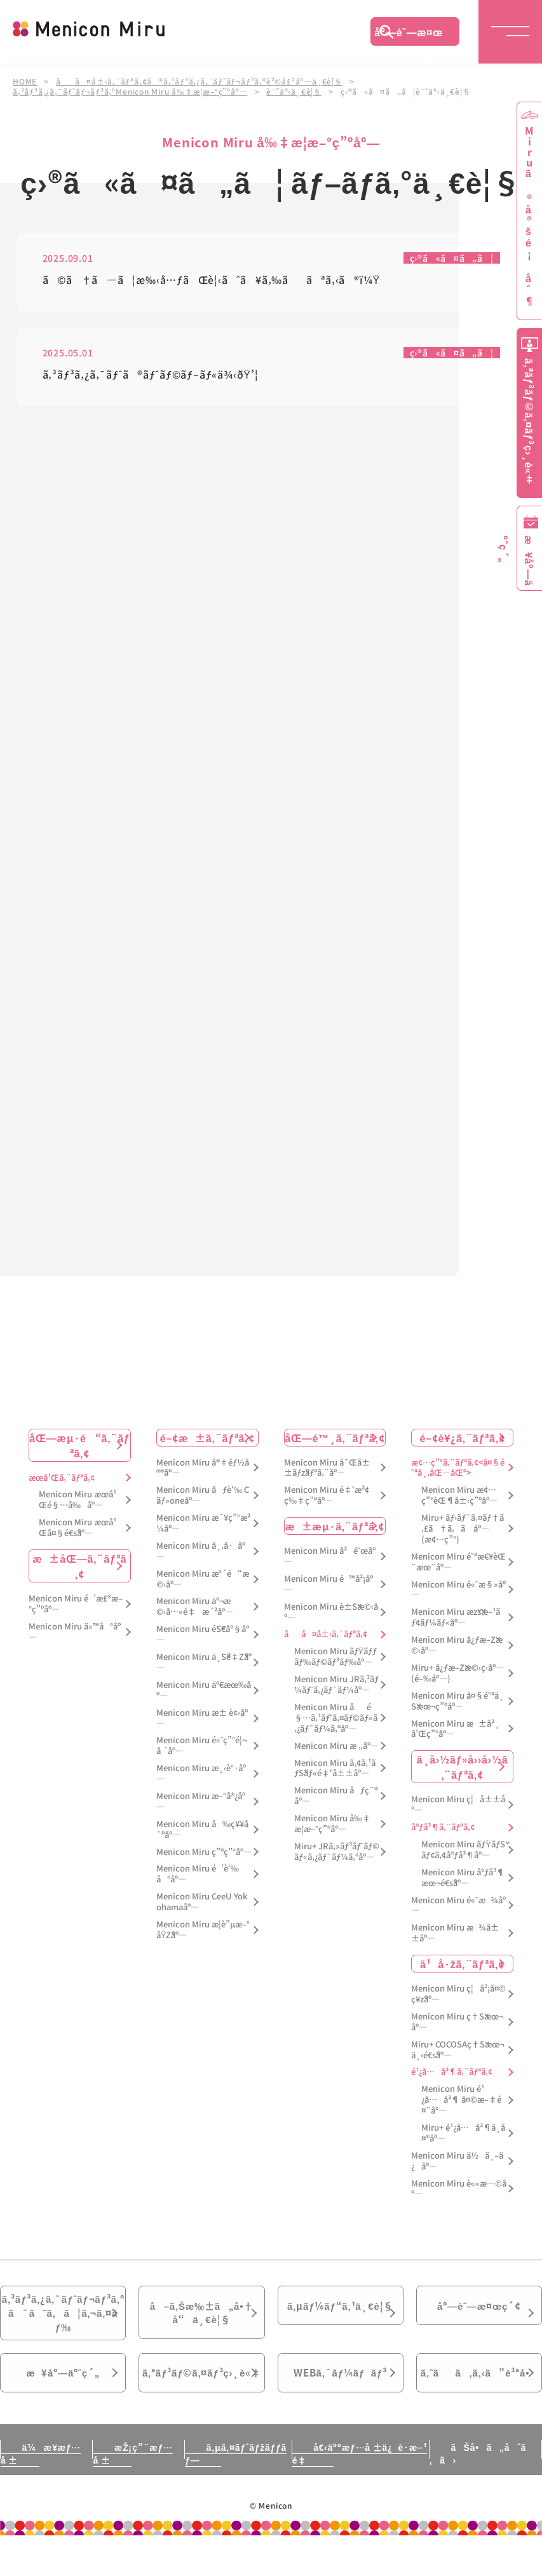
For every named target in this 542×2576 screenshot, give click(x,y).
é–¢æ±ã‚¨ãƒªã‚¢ (207, 1437)
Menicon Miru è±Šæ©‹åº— (331, 1612)
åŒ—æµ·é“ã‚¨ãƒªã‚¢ (79, 1445)
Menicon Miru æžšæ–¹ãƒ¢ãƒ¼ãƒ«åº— (455, 1618)
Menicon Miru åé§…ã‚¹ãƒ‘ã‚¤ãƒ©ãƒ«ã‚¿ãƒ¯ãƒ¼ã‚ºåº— (335, 1719)
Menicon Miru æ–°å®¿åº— (200, 1802)
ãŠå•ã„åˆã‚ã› (478, 2494)
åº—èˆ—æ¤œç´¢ (408, 35)
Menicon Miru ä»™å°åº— (75, 1632)
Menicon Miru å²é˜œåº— (330, 1557)
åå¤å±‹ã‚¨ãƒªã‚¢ (325, 1634)
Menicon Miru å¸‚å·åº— (200, 1552)
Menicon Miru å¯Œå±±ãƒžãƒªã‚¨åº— (327, 1468)
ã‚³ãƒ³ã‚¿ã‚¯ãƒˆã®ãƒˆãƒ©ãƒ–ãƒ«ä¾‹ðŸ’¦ (151, 375)
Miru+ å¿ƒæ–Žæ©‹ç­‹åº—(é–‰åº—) (457, 1674)
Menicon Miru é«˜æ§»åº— (458, 1590)
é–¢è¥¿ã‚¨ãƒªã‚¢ (462, 1437)
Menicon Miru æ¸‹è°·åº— (201, 1774)
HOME (25, 81)
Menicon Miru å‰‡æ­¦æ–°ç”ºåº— (332, 1824)
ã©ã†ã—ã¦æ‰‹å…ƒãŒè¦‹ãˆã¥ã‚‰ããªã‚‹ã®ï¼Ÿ (211, 281)
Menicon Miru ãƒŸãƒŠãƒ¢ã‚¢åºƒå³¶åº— (463, 1850)
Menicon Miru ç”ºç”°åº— (204, 1852)
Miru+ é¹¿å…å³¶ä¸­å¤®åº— (463, 2134)
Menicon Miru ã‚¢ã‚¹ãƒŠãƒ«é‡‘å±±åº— (335, 1768)
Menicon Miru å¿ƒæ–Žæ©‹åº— (457, 1646)
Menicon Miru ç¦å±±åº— (458, 1805)
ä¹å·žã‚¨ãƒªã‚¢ (462, 1964)
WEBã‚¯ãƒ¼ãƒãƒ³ (340, 2395)
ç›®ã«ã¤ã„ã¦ (452, 258)
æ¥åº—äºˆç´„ (63, 2395)
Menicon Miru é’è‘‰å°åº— (197, 1874)
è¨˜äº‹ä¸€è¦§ (294, 91)
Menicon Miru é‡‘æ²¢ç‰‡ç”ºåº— (326, 1496)
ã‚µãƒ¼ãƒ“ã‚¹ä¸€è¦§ (340, 2308)
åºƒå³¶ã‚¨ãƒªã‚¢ (443, 1828)
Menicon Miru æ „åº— (336, 1746)
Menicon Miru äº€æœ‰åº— (203, 1690)
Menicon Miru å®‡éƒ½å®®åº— (202, 1468)
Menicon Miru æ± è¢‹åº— (202, 1718)
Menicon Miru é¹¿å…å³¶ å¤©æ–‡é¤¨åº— (461, 2100)
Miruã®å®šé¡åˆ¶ (529, 216)
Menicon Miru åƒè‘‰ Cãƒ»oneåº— (202, 1496)
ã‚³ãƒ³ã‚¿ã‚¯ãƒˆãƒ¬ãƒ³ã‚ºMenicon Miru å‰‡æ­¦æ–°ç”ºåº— (130, 91)
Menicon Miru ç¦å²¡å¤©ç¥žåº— (458, 1995)
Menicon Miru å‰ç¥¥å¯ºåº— (202, 1829)
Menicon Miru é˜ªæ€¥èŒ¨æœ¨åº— (458, 1562)
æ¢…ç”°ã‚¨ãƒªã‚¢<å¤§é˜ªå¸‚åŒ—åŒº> (458, 1468)
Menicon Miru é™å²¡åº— (328, 1585)
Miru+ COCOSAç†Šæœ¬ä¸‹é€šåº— (457, 2050)
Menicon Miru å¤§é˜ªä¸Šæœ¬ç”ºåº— (457, 1701)
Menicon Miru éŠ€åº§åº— (202, 1635)
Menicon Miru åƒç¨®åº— (336, 1796)
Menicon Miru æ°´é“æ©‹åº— (202, 1579)
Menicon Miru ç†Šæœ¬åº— (457, 2022)
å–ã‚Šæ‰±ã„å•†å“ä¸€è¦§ (202, 2315)
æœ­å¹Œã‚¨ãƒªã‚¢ (62, 1478)
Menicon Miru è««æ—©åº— (458, 2189)
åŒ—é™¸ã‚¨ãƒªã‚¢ (334, 1437)
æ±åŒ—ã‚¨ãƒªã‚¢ (80, 1566)
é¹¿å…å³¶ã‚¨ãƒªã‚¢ (451, 2072)
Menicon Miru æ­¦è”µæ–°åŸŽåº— (203, 1930)
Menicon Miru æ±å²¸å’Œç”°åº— (455, 1729)
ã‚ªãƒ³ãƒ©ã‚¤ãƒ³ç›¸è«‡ (202, 2403)
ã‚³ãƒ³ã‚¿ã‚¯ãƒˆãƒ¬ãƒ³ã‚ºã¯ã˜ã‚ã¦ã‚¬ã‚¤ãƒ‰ (63, 2323)
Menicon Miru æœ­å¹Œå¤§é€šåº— (77, 1528)
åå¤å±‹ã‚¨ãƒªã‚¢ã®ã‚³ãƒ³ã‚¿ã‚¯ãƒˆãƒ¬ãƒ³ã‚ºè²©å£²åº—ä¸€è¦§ (199, 81)
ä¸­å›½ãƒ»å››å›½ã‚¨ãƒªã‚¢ (462, 1767)
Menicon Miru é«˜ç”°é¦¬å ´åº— (201, 1746)
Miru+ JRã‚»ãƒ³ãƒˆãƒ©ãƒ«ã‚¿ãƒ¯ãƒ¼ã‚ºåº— (336, 1852)
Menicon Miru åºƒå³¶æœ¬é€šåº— (463, 1878)
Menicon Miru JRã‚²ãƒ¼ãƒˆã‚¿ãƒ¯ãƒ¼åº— (336, 1685)
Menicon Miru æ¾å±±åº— (455, 1934)
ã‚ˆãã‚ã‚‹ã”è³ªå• (479, 2395)
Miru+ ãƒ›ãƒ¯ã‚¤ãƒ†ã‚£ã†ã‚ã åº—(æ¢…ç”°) (462, 1529)
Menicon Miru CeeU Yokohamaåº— (201, 1902)
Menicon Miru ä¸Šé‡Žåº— (204, 1663)
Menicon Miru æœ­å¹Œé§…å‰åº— (77, 1500)
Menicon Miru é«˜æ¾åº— (458, 1906)
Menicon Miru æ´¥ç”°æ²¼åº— (203, 1524)
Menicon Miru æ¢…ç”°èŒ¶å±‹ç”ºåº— (459, 1496)
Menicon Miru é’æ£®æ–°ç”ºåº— (76, 1604)
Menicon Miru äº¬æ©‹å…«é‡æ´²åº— (194, 1607)
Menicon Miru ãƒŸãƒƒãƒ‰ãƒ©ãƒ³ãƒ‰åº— (335, 1657)
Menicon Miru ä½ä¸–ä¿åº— (457, 2161)
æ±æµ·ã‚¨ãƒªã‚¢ (334, 1526)
